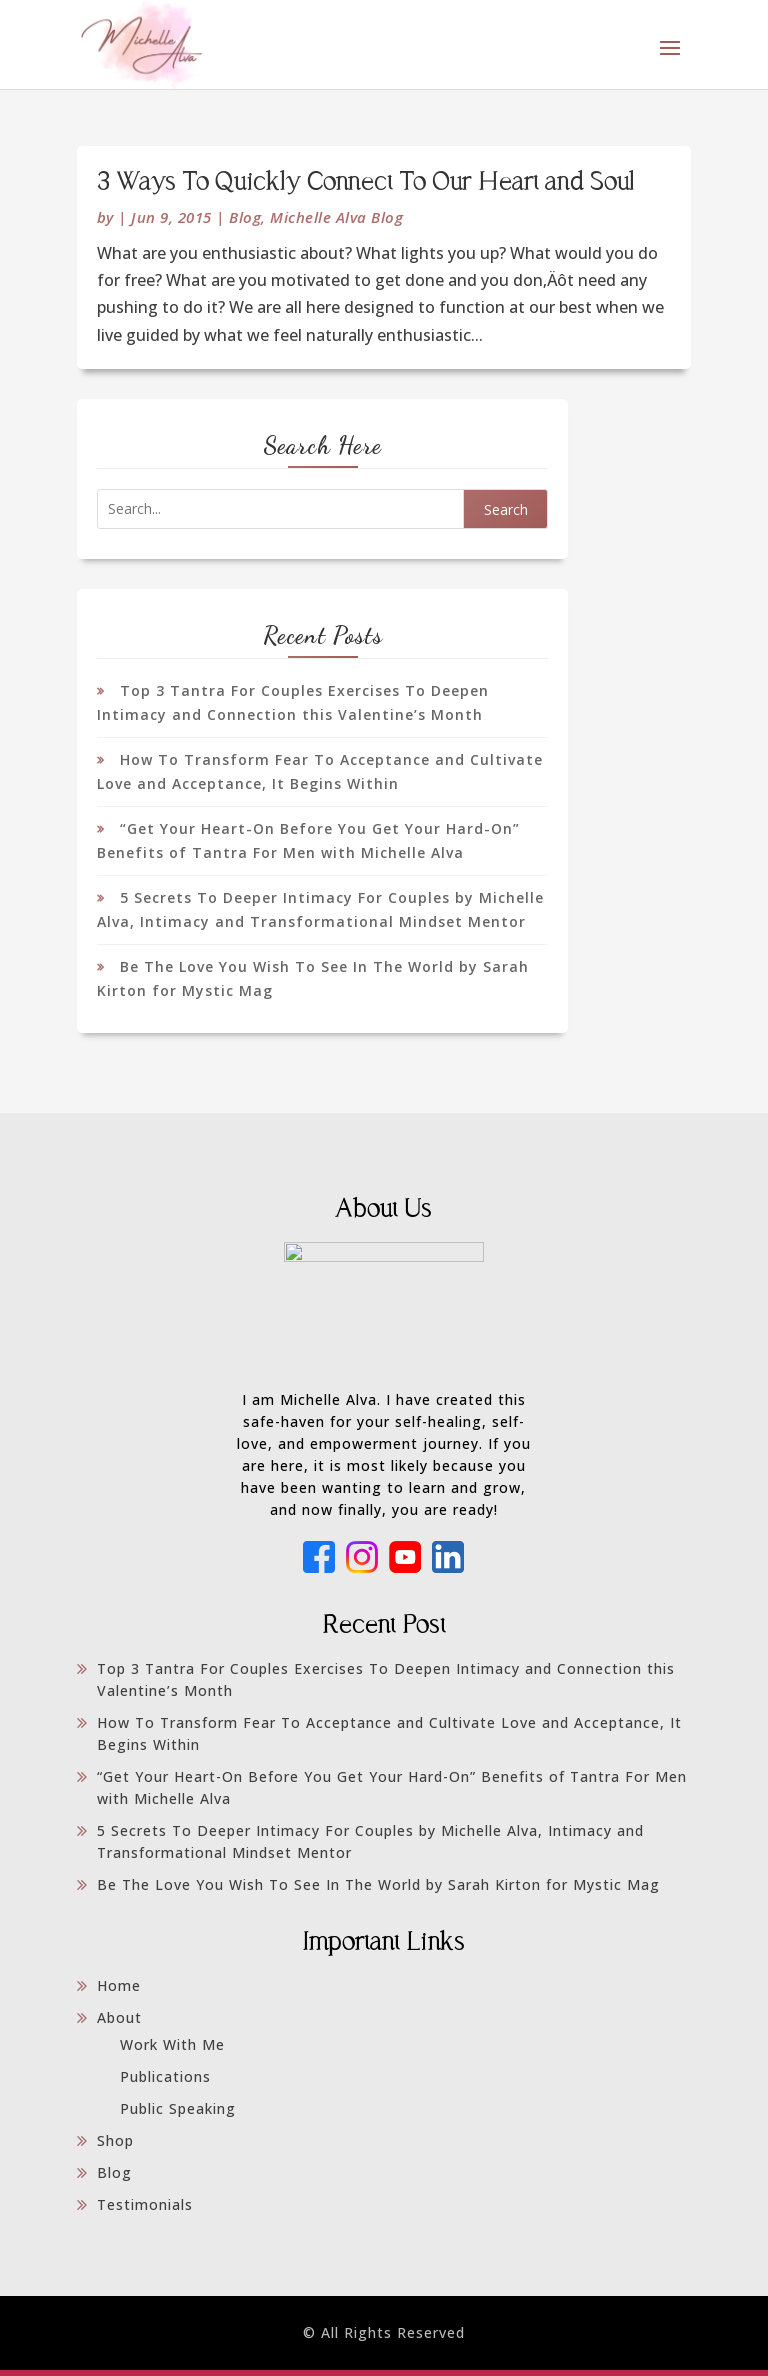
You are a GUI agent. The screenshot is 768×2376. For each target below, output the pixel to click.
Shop (115, 2146)
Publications (165, 2082)
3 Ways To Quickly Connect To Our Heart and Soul (366, 183)
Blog (245, 217)
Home (119, 1991)
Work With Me (172, 2050)
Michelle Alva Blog (336, 217)
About (119, 2023)
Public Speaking (178, 2114)
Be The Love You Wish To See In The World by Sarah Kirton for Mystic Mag (378, 1890)
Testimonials (145, 2210)
